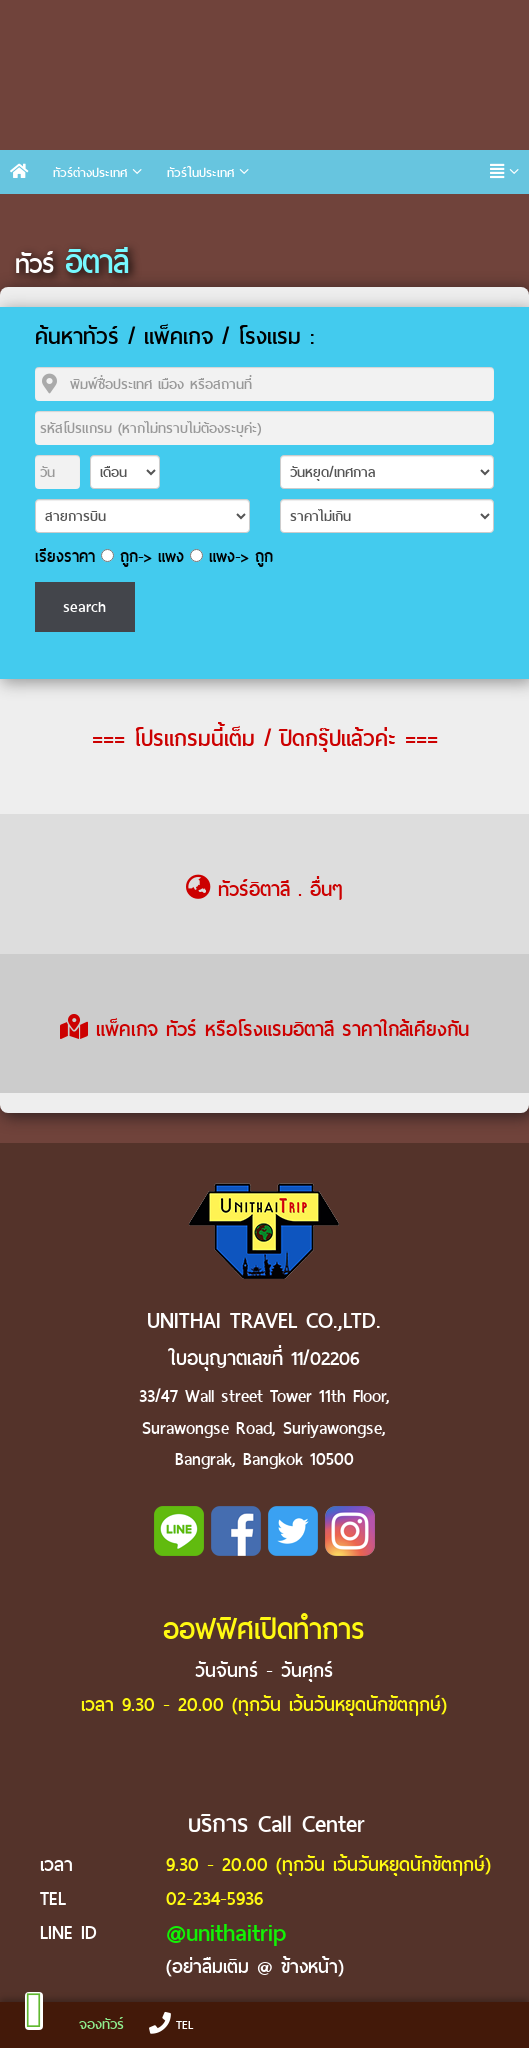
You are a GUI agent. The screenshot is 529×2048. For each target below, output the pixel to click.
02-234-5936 (214, 1898)
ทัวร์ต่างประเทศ (90, 172)
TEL (171, 2024)
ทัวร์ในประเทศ (200, 172)
